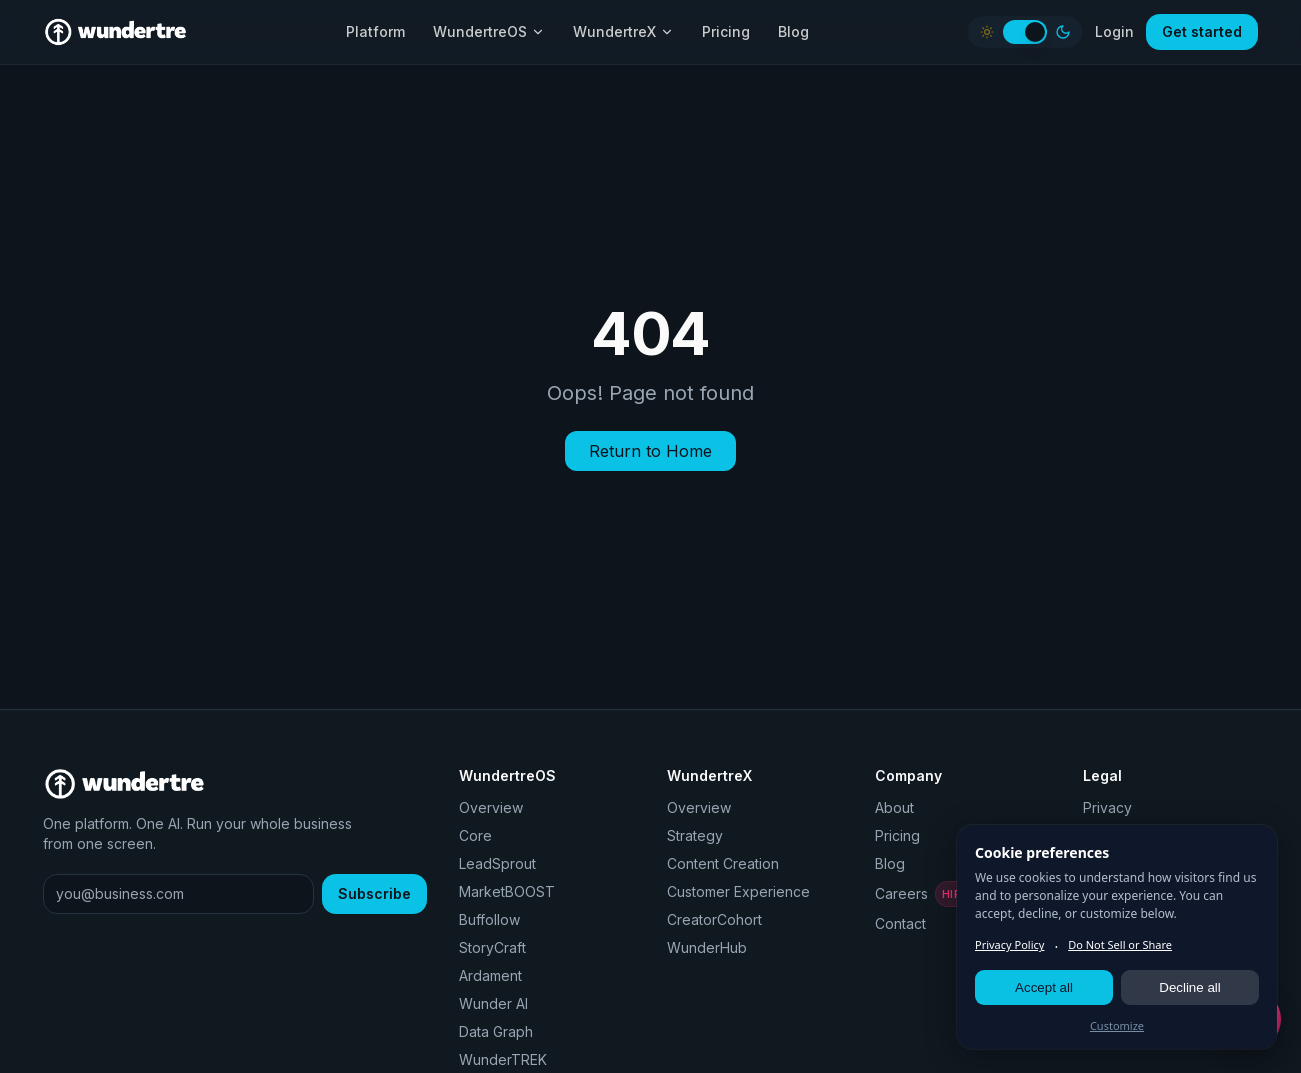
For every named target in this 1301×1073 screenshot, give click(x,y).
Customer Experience (738, 891)
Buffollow (489, 919)
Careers (931, 894)
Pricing (726, 31)
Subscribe (374, 893)
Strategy (695, 835)
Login (1114, 31)
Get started (1202, 31)
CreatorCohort (714, 919)
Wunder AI (493, 1003)
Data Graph (496, 1031)
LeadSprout (497, 863)
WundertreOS (489, 31)
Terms (1103, 835)
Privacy (1107, 807)
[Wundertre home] (115, 32)
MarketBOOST (507, 891)
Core (475, 835)
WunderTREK (503, 1059)
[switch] (1025, 32)
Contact (900, 923)
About (894, 807)
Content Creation (723, 863)
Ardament (490, 975)
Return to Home (650, 451)
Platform (375, 31)
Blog (793, 31)
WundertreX (623, 31)
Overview (491, 807)
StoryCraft (492, 947)
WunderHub (707, 947)
